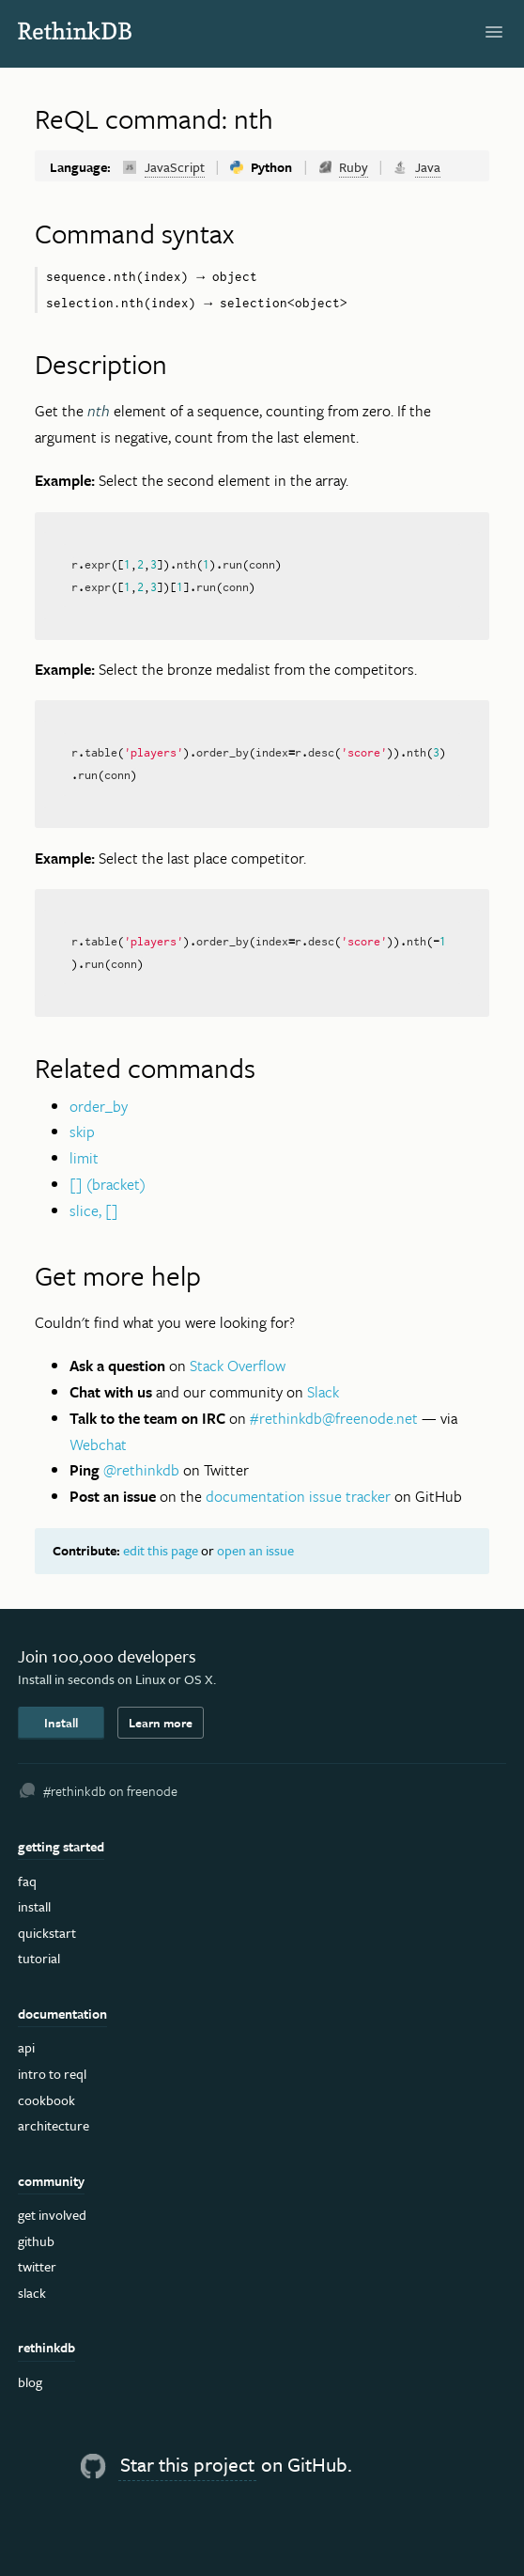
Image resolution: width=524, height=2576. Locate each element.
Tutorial (39, 1958)
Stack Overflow (237, 1365)
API (26, 2047)
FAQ (27, 1881)
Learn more (161, 1722)
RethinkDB (85, 30)
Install (61, 1722)
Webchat (98, 1444)
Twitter (37, 2266)
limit (84, 1158)
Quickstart (47, 1933)
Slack (323, 1392)
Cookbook (46, 2100)
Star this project (187, 2464)
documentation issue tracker (298, 1496)
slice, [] (93, 1210)
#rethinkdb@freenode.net (334, 1418)
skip (82, 1131)
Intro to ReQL (52, 2074)
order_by (98, 1106)
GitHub (36, 2241)
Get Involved (52, 2215)
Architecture (53, 2125)
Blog (30, 2382)
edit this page (160, 1550)
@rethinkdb (141, 1470)
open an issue (255, 1550)
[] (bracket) (107, 1184)
